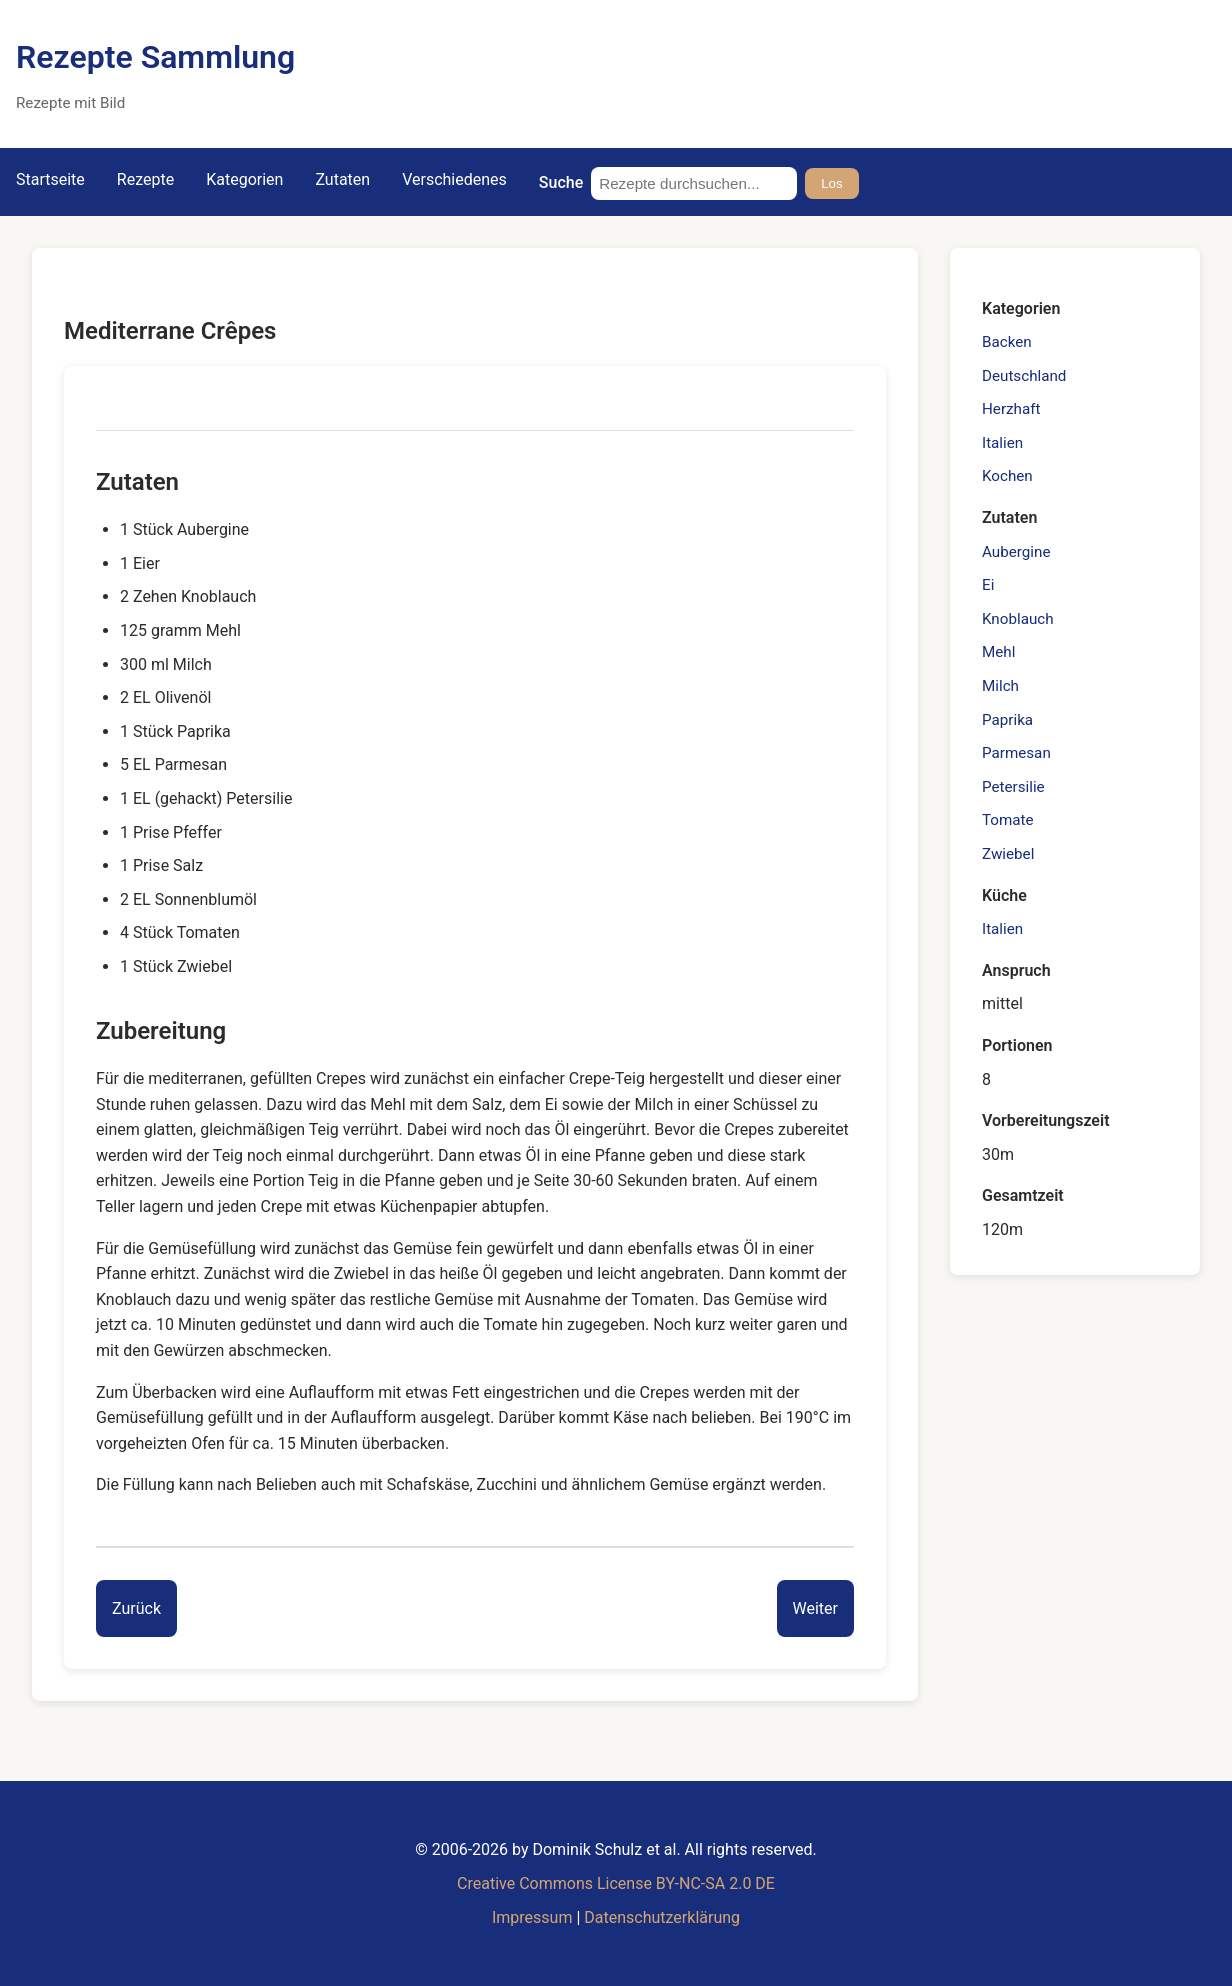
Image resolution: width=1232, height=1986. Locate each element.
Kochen (1007, 476)
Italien (1002, 443)
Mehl (998, 652)
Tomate (1008, 820)
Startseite (50, 179)
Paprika (1007, 720)
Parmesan (1016, 753)
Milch (1000, 686)
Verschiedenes (454, 179)
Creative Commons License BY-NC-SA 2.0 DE (616, 1883)
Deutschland (1024, 376)
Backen (1007, 342)
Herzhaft (1011, 409)
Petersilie (1013, 787)
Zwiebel (1008, 854)
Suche (561, 182)
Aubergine (1016, 552)
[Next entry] (815, 1609)
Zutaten (342, 179)
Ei (988, 585)
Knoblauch (1018, 619)
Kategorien (244, 179)
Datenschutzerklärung (662, 1917)
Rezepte (145, 179)
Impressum (532, 1917)
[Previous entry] (136, 1609)
